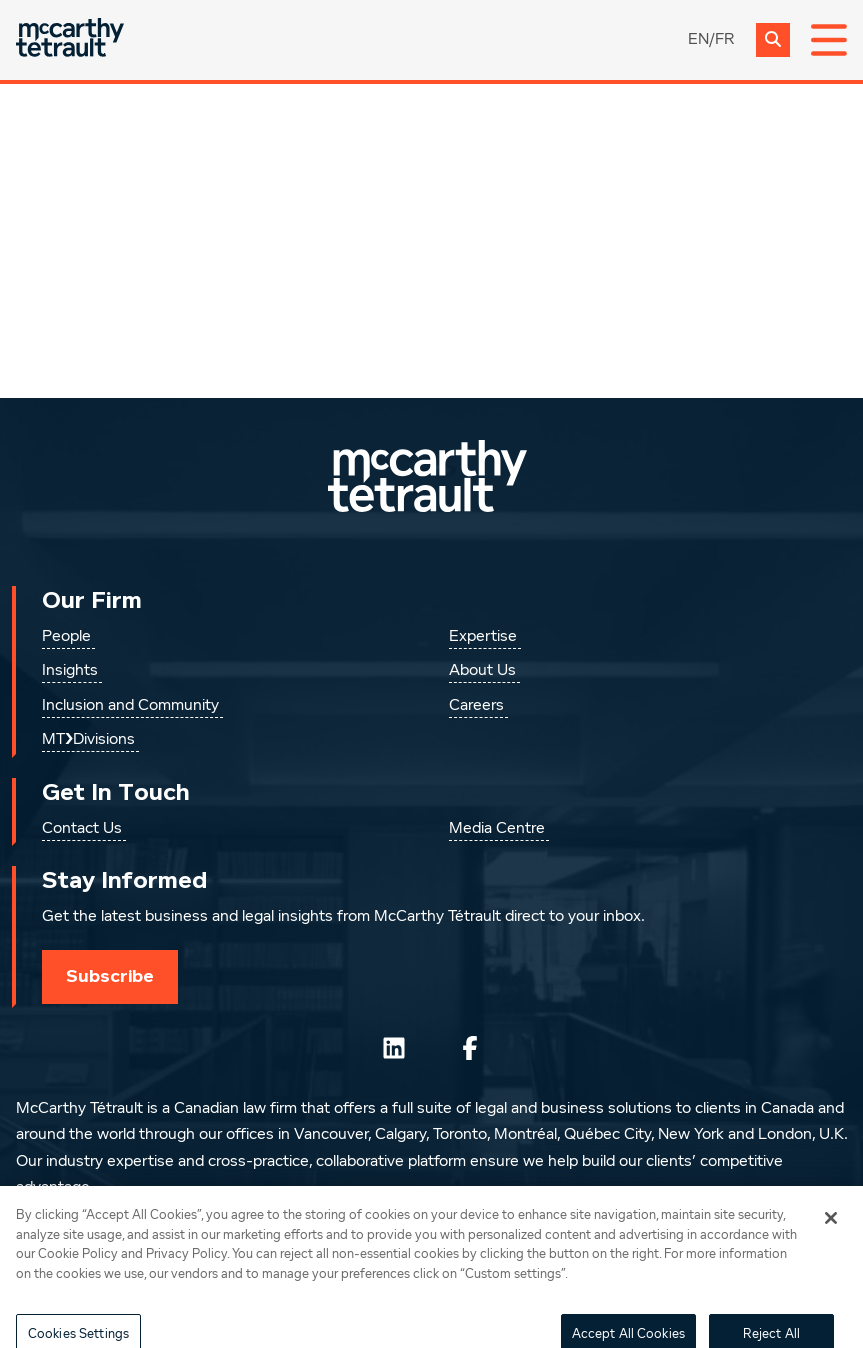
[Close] (831, 1231)
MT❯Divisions (88, 740)
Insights (70, 671)
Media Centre (497, 829)
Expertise (483, 637)
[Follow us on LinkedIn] (394, 1048)
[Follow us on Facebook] (470, 1048)
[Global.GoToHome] (70, 39)
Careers (476, 706)
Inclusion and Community (130, 706)
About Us (482, 671)
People (66, 637)
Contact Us (82, 829)
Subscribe (110, 976)
